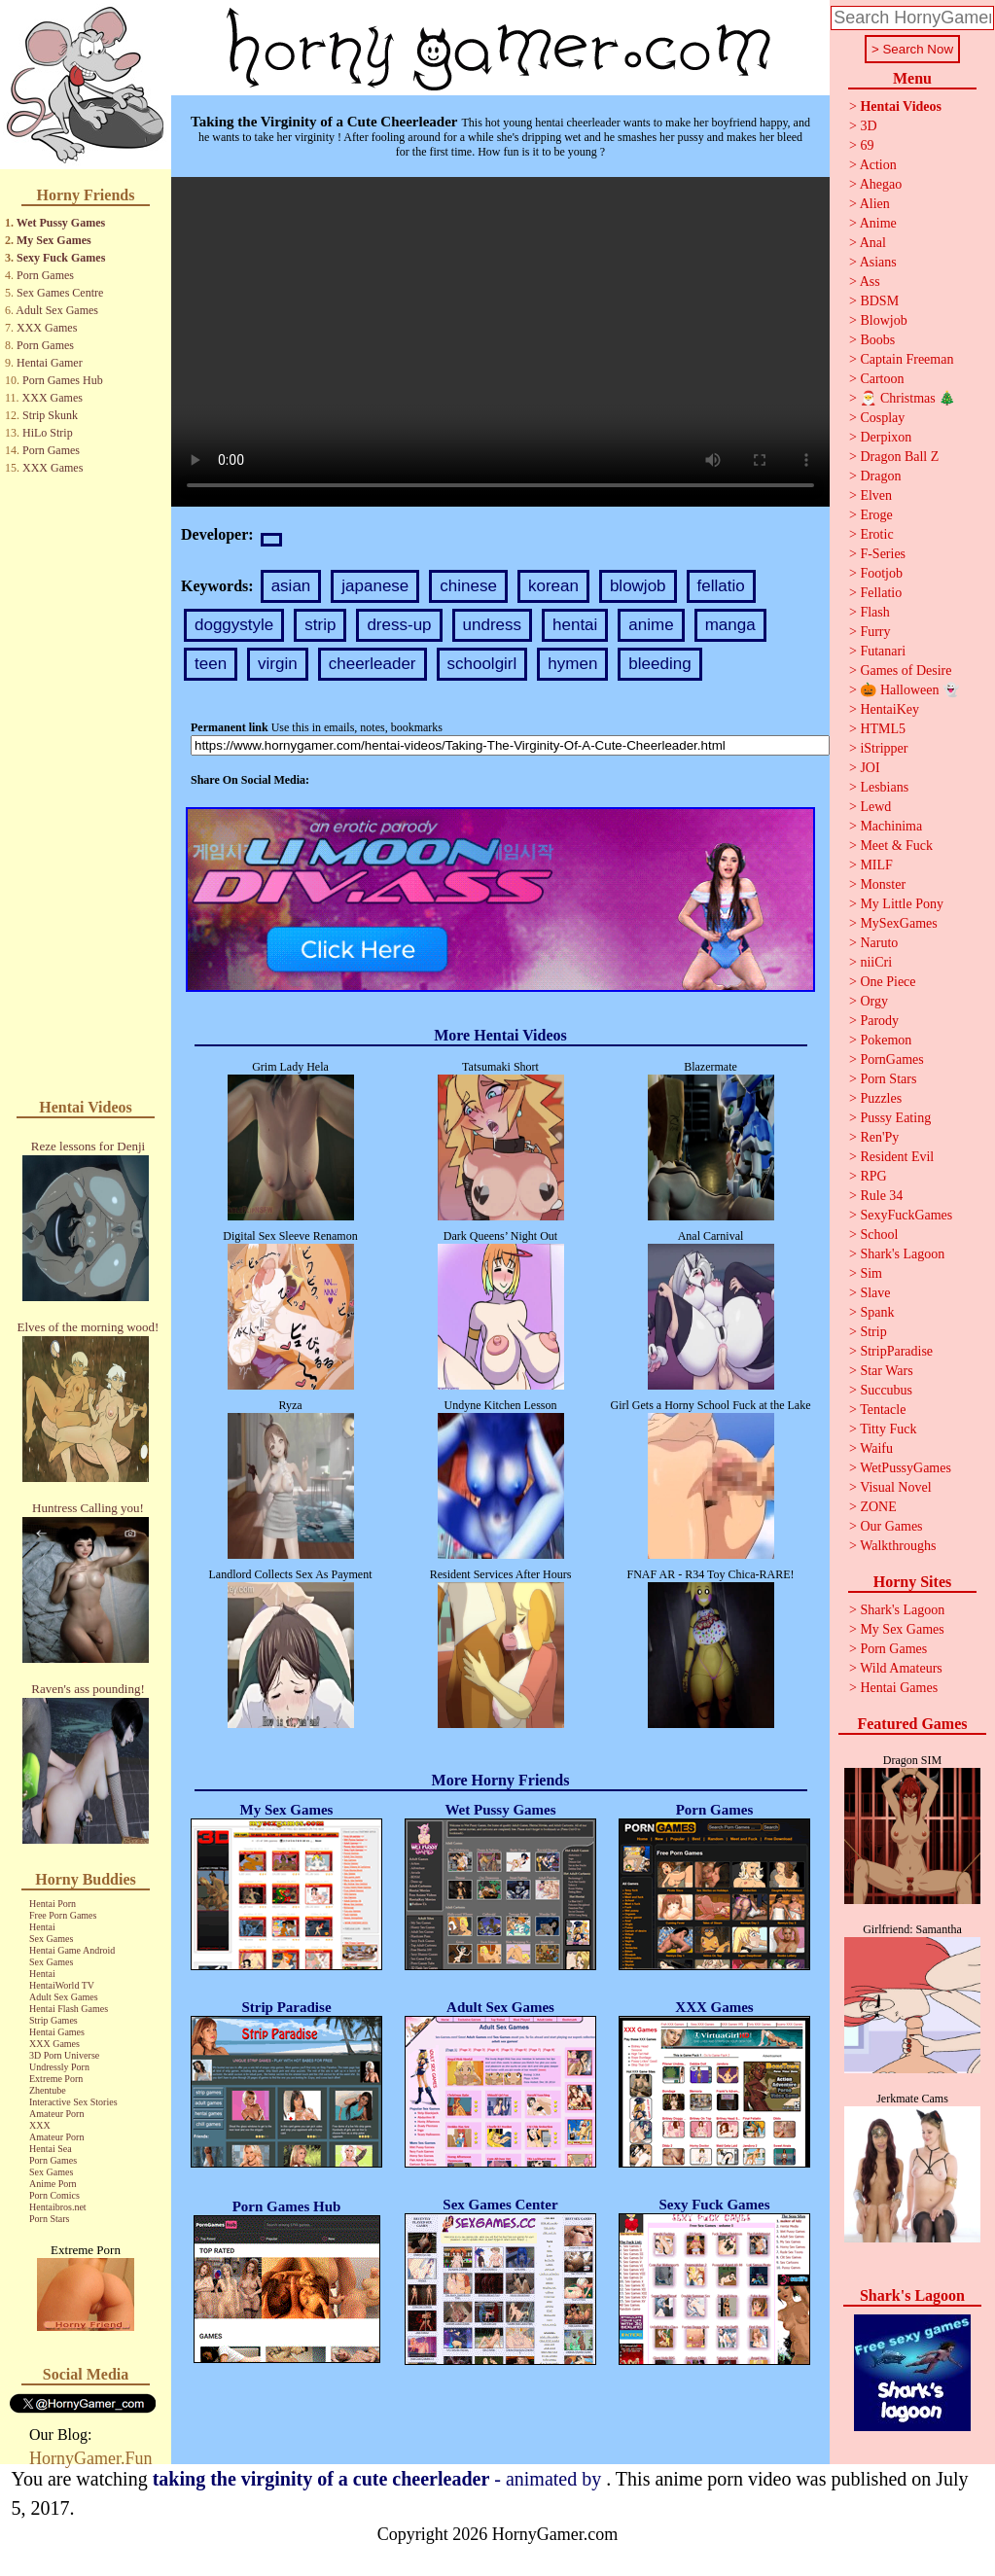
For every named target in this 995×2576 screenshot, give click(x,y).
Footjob (881, 573)
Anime (878, 223)
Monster (883, 884)
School (879, 1234)
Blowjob (883, 320)
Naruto (879, 942)
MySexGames (898, 923)
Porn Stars (49, 2218)
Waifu (876, 1448)
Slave (875, 1293)
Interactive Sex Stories (73, 2102)
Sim (871, 1273)
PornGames (891, 1059)
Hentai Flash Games (68, 2008)
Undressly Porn (59, 2067)
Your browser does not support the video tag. (500, 342)
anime (650, 625)
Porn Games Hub (62, 380)
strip (320, 625)
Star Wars (886, 1370)
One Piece (887, 981)
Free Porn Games (62, 1915)
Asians (878, 262)
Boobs (877, 340)
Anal (873, 242)
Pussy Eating (895, 1118)
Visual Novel (895, 1487)
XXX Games (47, 328)
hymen (572, 663)
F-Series (883, 554)
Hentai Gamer (50, 363)
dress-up (399, 625)
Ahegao (881, 184)
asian (291, 586)
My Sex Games (54, 240)
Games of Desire (905, 670)
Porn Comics (54, 2195)
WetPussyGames (905, 1468)
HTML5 (883, 729)
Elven (876, 495)
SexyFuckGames (906, 1215)
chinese (468, 586)
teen (211, 663)
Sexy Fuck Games (61, 258)
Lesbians (884, 787)
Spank (877, 1312)
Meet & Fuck (896, 845)
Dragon (880, 476)
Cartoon (882, 378)
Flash (874, 612)
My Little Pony (901, 904)
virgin (278, 663)
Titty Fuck (888, 1429)
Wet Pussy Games (61, 222)
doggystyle (234, 625)
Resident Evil (897, 1156)
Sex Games (51, 1938)
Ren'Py (879, 1137)
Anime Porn (53, 2183)
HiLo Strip (47, 433)
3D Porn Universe (64, 2055)
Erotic (876, 534)
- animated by (380, 2478)
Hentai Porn (52, 1903)
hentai (574, 625)
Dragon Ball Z (899, 456)
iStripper (883, 748)
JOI (869, 767)
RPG (873, 1176)
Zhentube (47, 2090)
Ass (870, 281)
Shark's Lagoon (902, 1254)
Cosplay (882, 417)
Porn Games (45, 275)
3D (868, 126)
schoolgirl (482, 663)
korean (553, 586)
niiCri (876, 962)
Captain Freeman (906, 359)
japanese (375, 586)
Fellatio (881, 592)
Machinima (891, 826)
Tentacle (883, 1409)
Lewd (875, 806)
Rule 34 (881, 1195)
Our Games (891, 1526)
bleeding (659, 663)
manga (730, 625)
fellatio (721, 586)
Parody (879, 1020)
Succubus (886, 1390)
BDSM (879, 301)
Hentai (42, 1927)
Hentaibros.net (58, 2207)
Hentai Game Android (72, 1950)
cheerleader (372, 663)
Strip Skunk (50, 415)
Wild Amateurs (901, 1668)
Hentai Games (57, 2032)
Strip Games (53, 2020)
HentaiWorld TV (61, 1985)
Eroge (876, 515)
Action (878, 165)
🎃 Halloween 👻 (909, 690)
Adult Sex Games (57, 310)
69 (866, 145)
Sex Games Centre (60, 293)
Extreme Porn (56, 2078)
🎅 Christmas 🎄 (907, 398)
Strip (873, 1331)
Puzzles (881, 1098)
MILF (876, 865)
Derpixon (885, 437)
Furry (875, 631)
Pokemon (885, 1040)
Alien (875, 203)
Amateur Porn (56, 2113)
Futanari (883, 651)
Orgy (874, 1001)
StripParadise (896, 1351)
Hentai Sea (50, 2148)
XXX (40, 2125)
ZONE (878, 1507)
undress (492, 625)
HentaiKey (889, 709)
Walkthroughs (898, 1545)
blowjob (638, 586)
